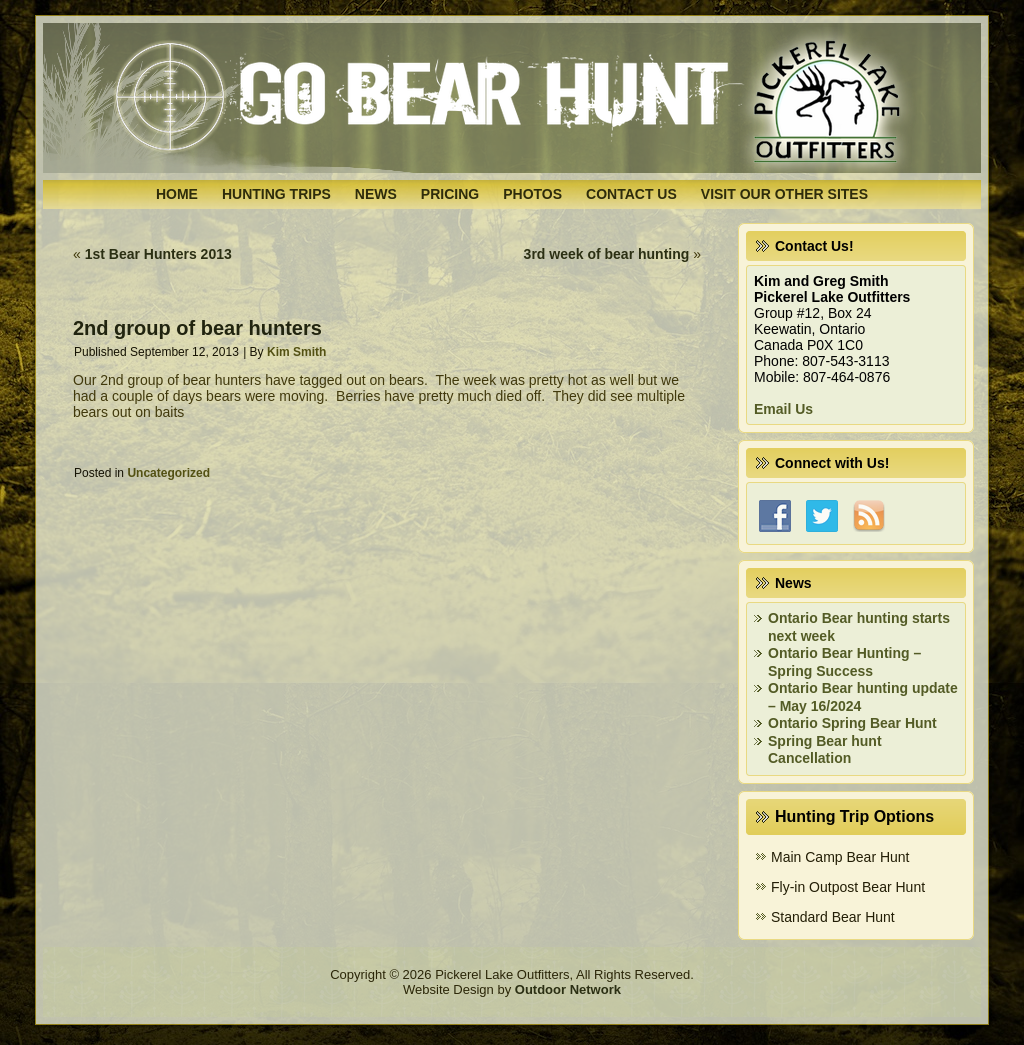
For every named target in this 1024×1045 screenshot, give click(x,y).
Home (177, 194)
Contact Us (631, 194)
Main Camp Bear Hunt (840, 857)
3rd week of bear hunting (607, 254)
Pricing (450, 194)
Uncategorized (168, 473)
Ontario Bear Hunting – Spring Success (844, 662)
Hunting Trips (276, 194)
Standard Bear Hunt (833, 917)
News (376, 194)
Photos (532, 194)
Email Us (783, 409)
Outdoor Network (568, 989)
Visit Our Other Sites (784, 194)
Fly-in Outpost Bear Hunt (848, 887)
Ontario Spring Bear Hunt (852, 723)
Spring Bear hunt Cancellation (825, 750)
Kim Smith (296, 352)
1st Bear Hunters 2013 (158, 254)
